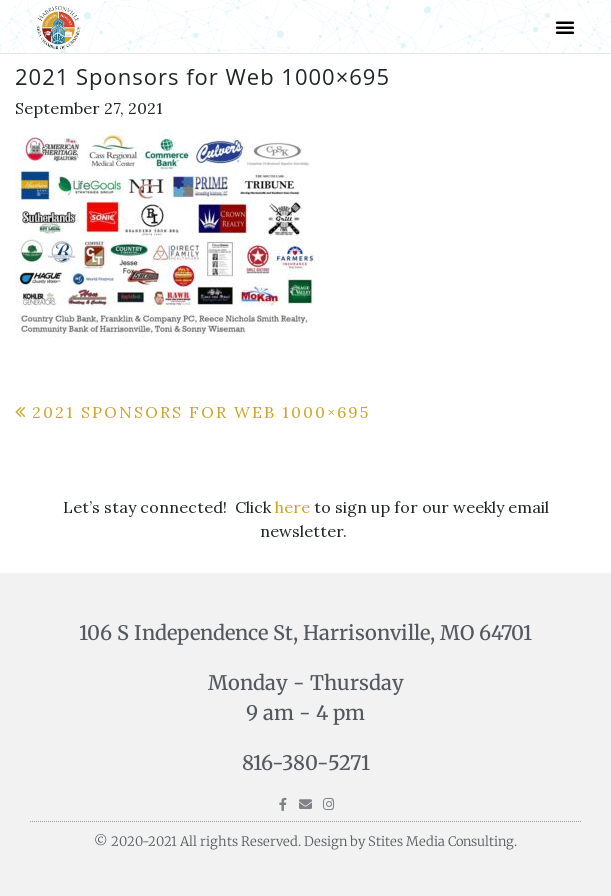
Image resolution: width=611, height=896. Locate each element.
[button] (565, 27)
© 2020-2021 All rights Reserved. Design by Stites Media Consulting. (305, 841)
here (294, 507)
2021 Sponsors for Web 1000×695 (201, 412)
